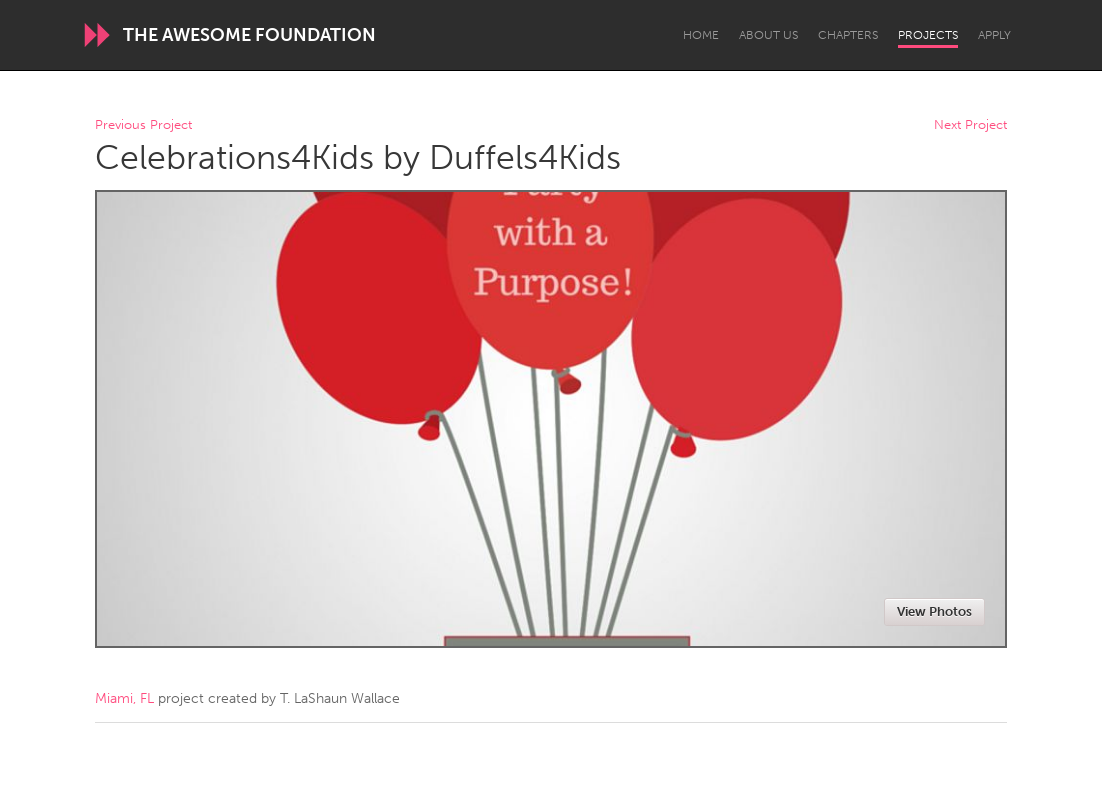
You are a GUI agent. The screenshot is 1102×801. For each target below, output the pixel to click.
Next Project (970, 125)
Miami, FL (124, 698)
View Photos (934, 611)
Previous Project (143, 125)
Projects (928, 35)
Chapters (848, 35)
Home (701, 35)
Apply (994, 35)
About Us (768, 35)
